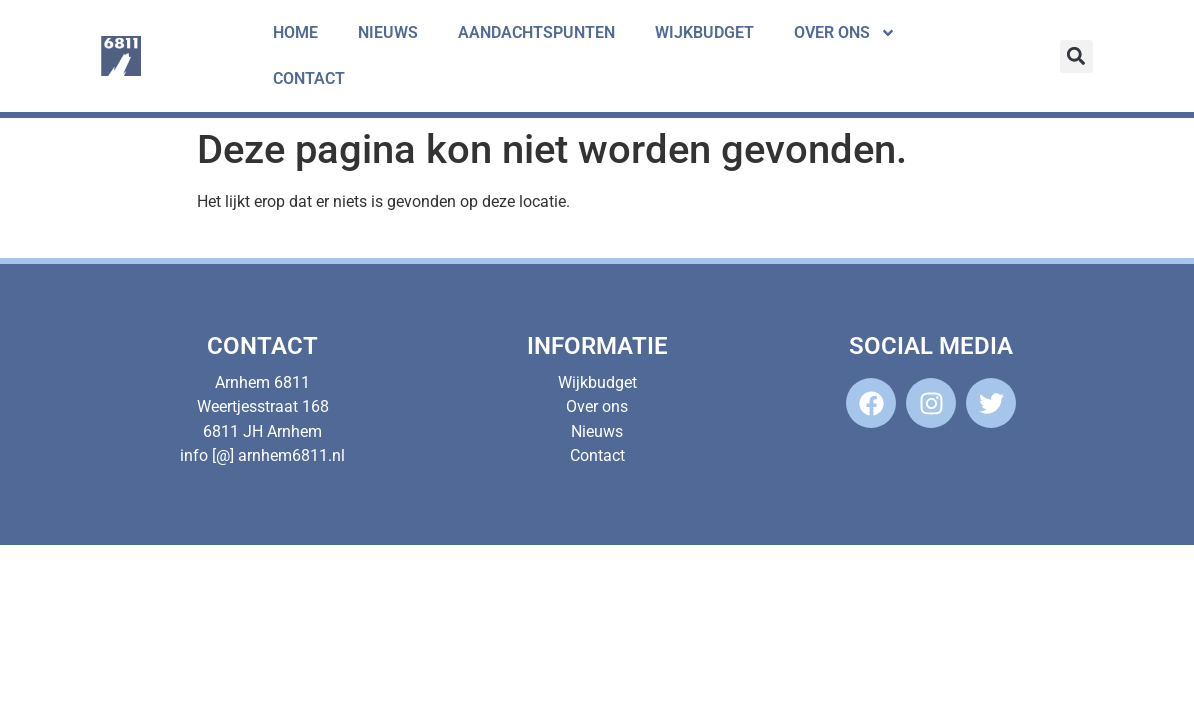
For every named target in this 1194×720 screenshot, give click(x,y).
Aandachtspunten (536, 32)
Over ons (845, 33)
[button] (1076, 56)
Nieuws (388, 32)
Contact (309, 78)
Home (295, 32)
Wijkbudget (704, 32)
